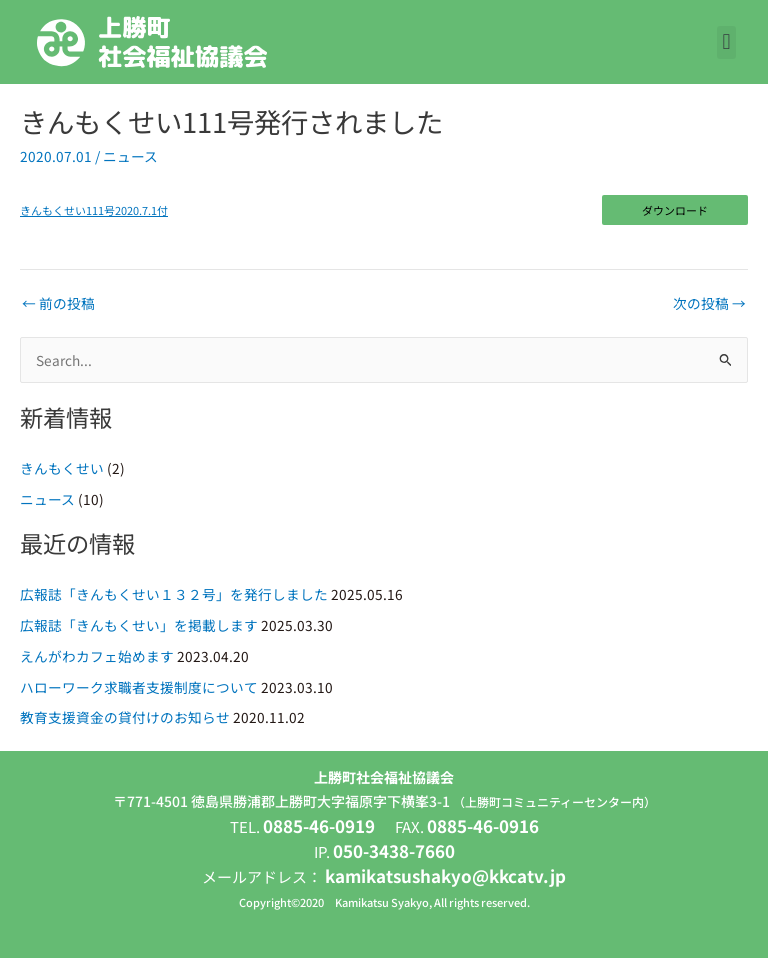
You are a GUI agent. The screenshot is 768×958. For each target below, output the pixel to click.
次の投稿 (709, 304)
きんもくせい (62, 468)
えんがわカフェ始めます (97, 656)
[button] (726, 42)
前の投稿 (58, 304)
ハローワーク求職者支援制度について (139, 687)
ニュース (130, 156)
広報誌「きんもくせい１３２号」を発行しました (174, 594)
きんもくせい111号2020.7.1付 (94, 210)
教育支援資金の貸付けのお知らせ (125, 717)
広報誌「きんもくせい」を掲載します (139, 625)
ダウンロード (675, 210)
